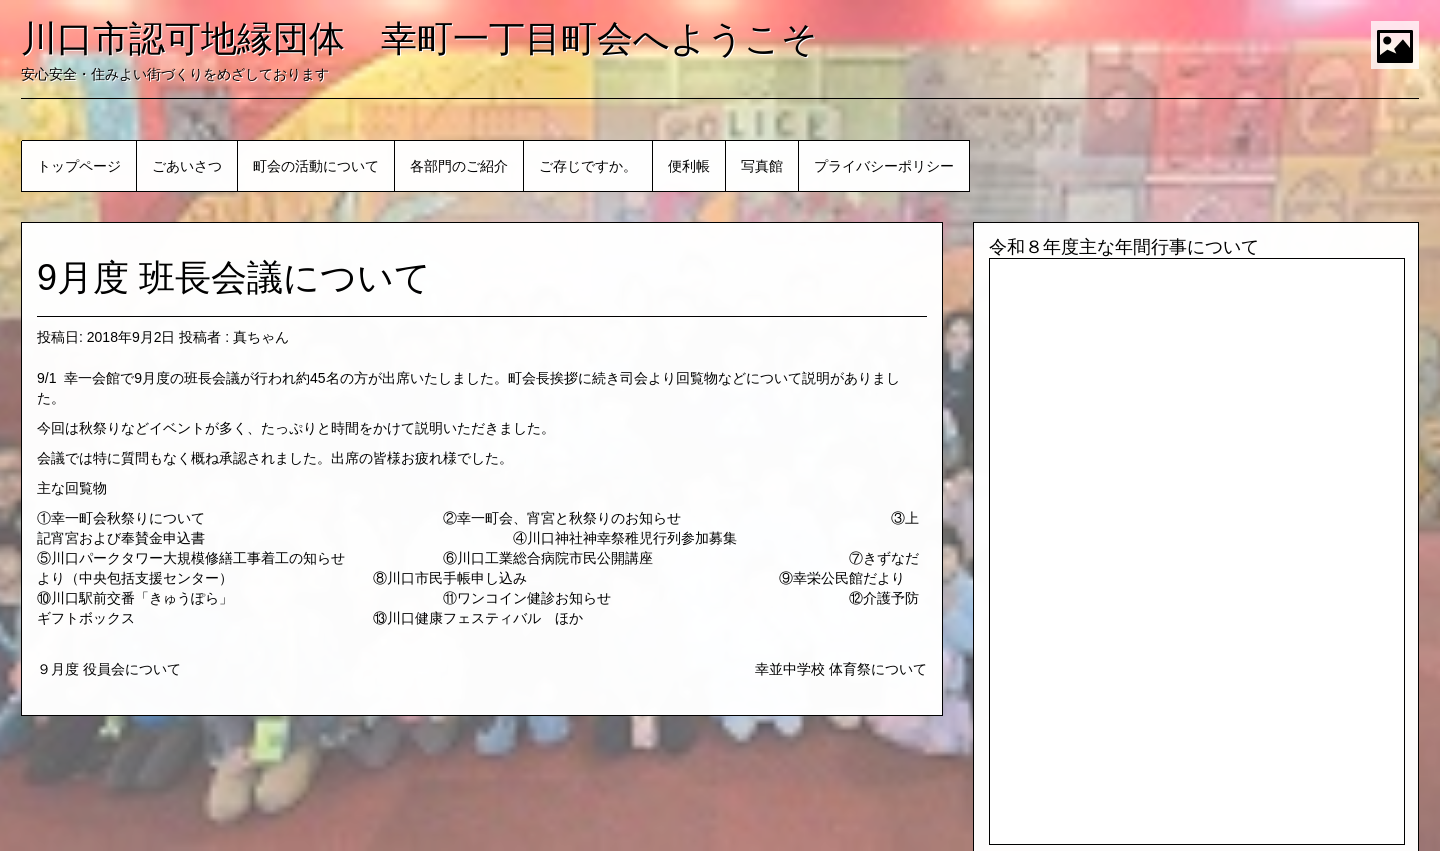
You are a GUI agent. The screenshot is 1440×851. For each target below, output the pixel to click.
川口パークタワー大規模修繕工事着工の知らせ (198, 558)
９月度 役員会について (109, 669)
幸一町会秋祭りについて (128, 518)
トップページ (79, 166)
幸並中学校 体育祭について (841, 669)
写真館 (762, 166)
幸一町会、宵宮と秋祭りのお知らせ (569, 518)
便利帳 (689, 166)
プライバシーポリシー (884, 166)
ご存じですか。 (588, 166)
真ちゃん (261, 337)
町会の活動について (316, 166)
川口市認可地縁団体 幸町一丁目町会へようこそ (419, 38)
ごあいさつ (187, 166)
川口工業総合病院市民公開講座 (555, 558)
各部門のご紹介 (459, 166)
